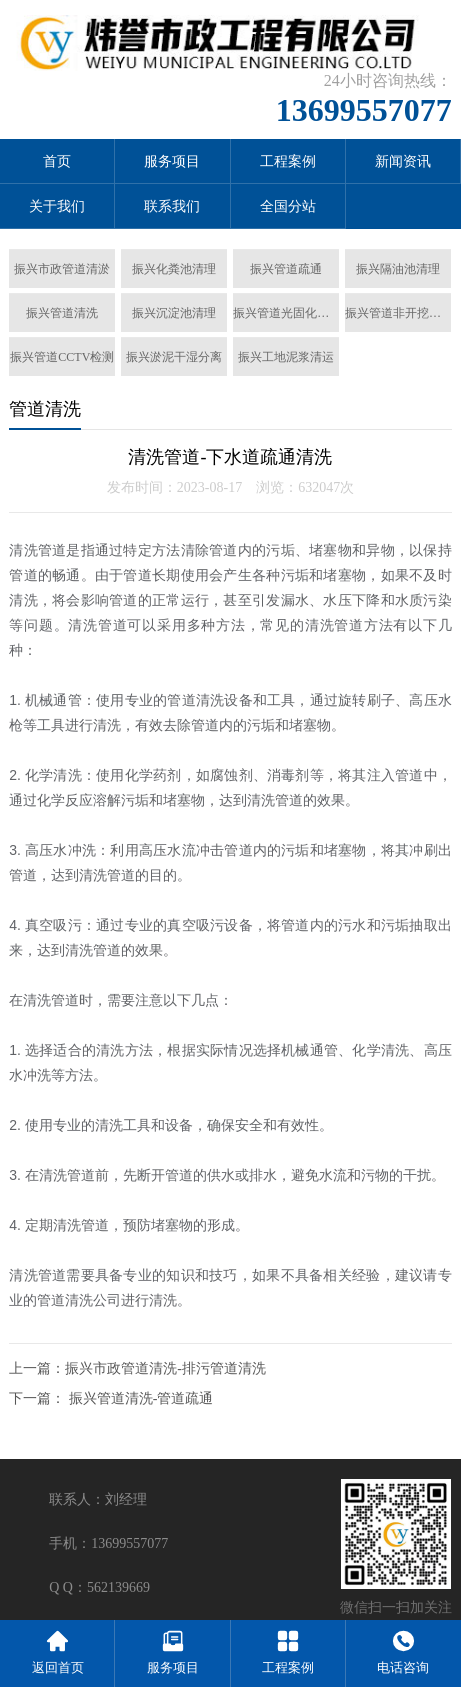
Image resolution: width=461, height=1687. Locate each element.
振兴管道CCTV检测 (62, 357)
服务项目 (172, 161)
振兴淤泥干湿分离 (174, 357)
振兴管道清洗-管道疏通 (141, 1398)
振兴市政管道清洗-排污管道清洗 (165, 1368)
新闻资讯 (403, 161)
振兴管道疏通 (286, 269)
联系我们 (172, 206)
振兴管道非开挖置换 (398, 313)
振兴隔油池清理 (398, 269)
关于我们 (57, 206)
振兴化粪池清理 (174, 269)
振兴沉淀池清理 (174, 313)
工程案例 (288, 161)
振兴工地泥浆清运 (286, 357)
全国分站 (288, 206)
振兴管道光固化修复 (286, 313)
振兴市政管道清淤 (62, 269)
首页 (57, 161)
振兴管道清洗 (62, 313)
